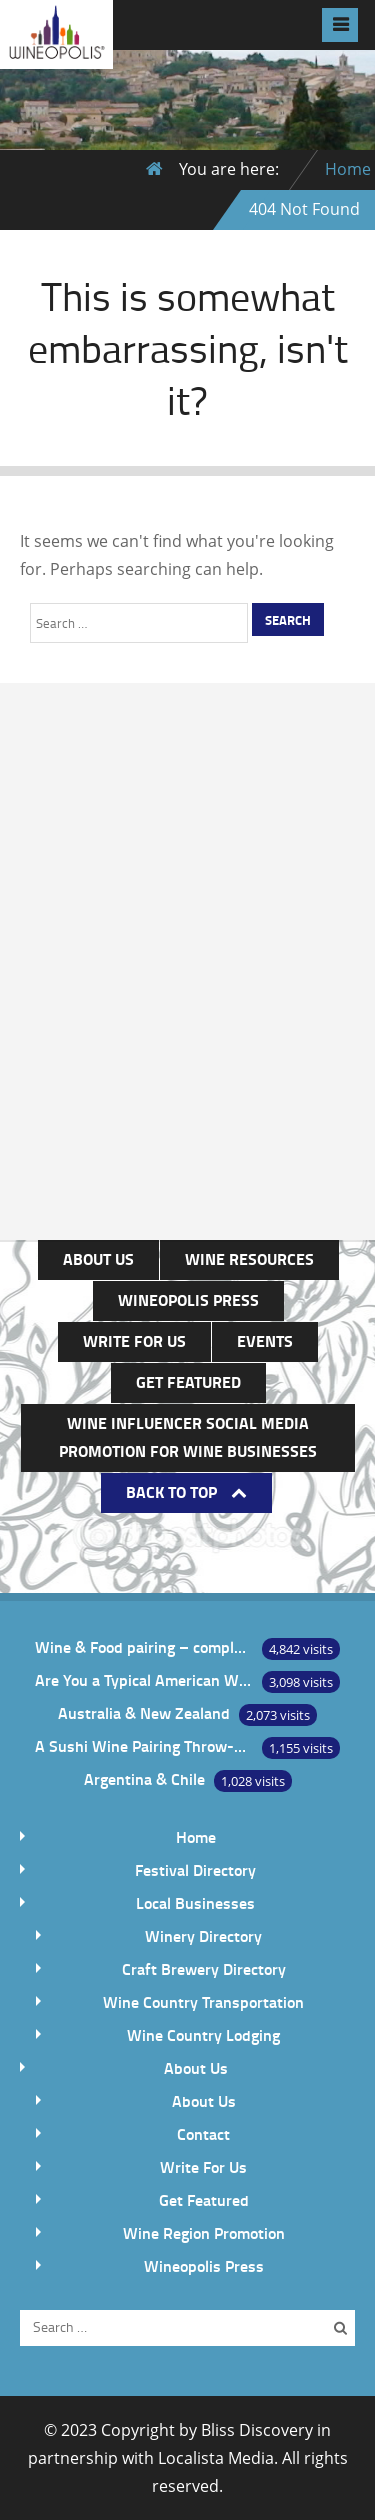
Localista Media (216, 2458)
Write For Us (134, 1340)
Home (348, 169)
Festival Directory (195, 1869)
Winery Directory (203, 1935)
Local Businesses (195, 1902)
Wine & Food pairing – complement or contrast (144, 1646)
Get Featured (188, 1381)
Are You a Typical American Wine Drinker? (144, 1679)
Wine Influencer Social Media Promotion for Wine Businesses (188, 1436)
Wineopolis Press (188, 1299)
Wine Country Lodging (203, 2034)
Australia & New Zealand (144, 1712)
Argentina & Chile (144, 1778)
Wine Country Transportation (203, 2001)
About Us (98, 1258)
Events (265, 1340)
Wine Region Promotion (204, 2232)
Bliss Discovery (257, 2430)
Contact (203, 2133)
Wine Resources (249, 1258)
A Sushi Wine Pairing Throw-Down (144, 1745)
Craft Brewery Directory (204, 1968)
